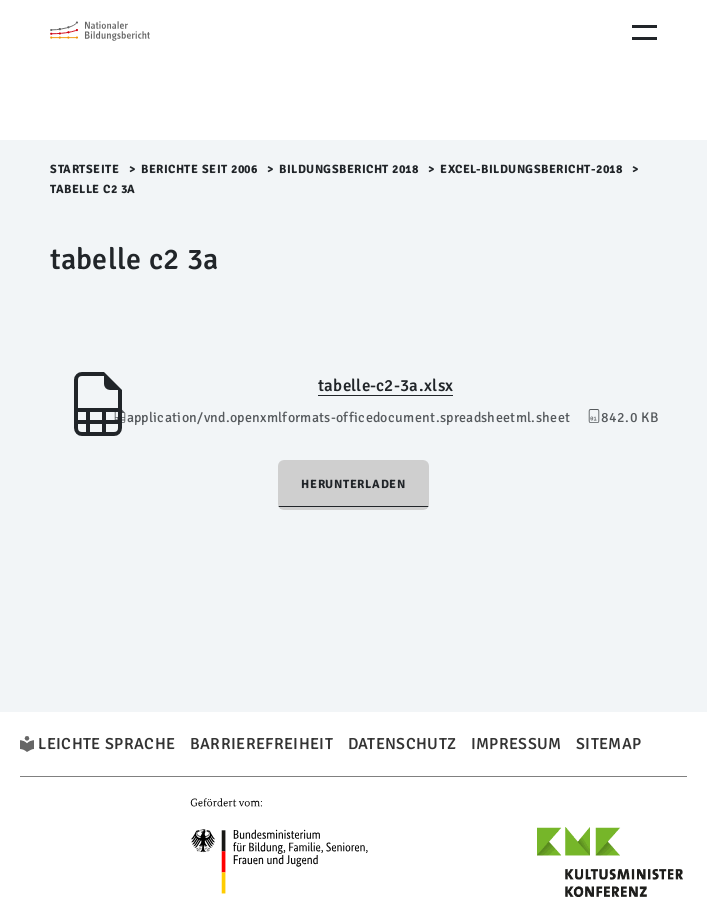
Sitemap (608, 744)
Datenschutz (402, 744)
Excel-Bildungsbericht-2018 (531, 169)
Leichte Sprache (106, 744)
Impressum (516, 744)
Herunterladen (353, 484)
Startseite (84, 169)
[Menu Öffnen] (644, 32)
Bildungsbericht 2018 (348, 169)
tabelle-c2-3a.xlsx (385, 385)
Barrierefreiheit (261, 744)
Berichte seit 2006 (199, 169)
